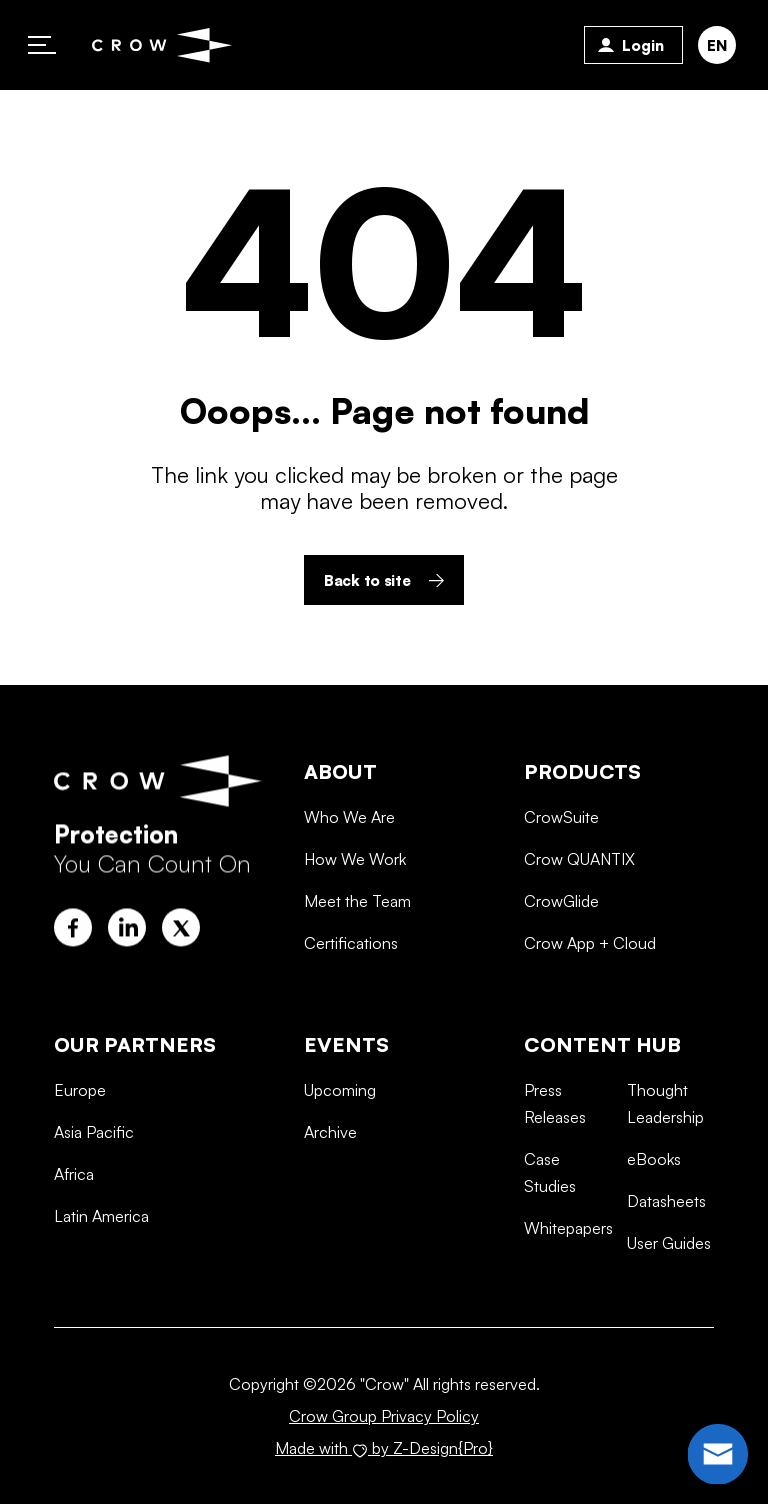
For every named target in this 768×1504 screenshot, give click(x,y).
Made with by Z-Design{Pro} (384, 1448)
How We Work (355, 928)
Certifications (351, 1012)
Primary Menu (42, 45)
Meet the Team (357, 970)
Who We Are (349, 885)
